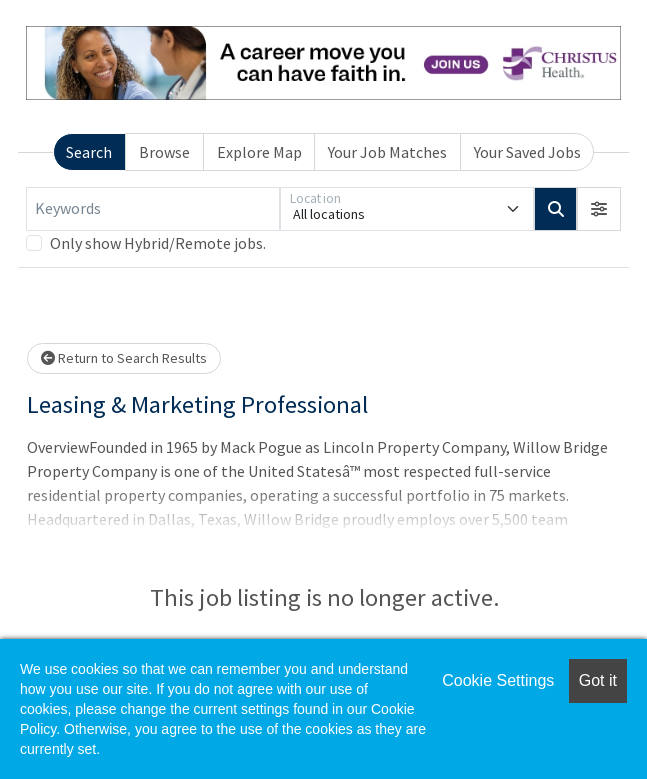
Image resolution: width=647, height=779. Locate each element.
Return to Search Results (124, 358)
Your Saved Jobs (527, 152)
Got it (598, 680)
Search (89, 152)
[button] (599, 209)
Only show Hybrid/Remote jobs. (158, 243)
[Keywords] (153, 209)
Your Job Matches (387, 152)
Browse (164, 152)
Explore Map (259, 152)
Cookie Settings (498, 680)
